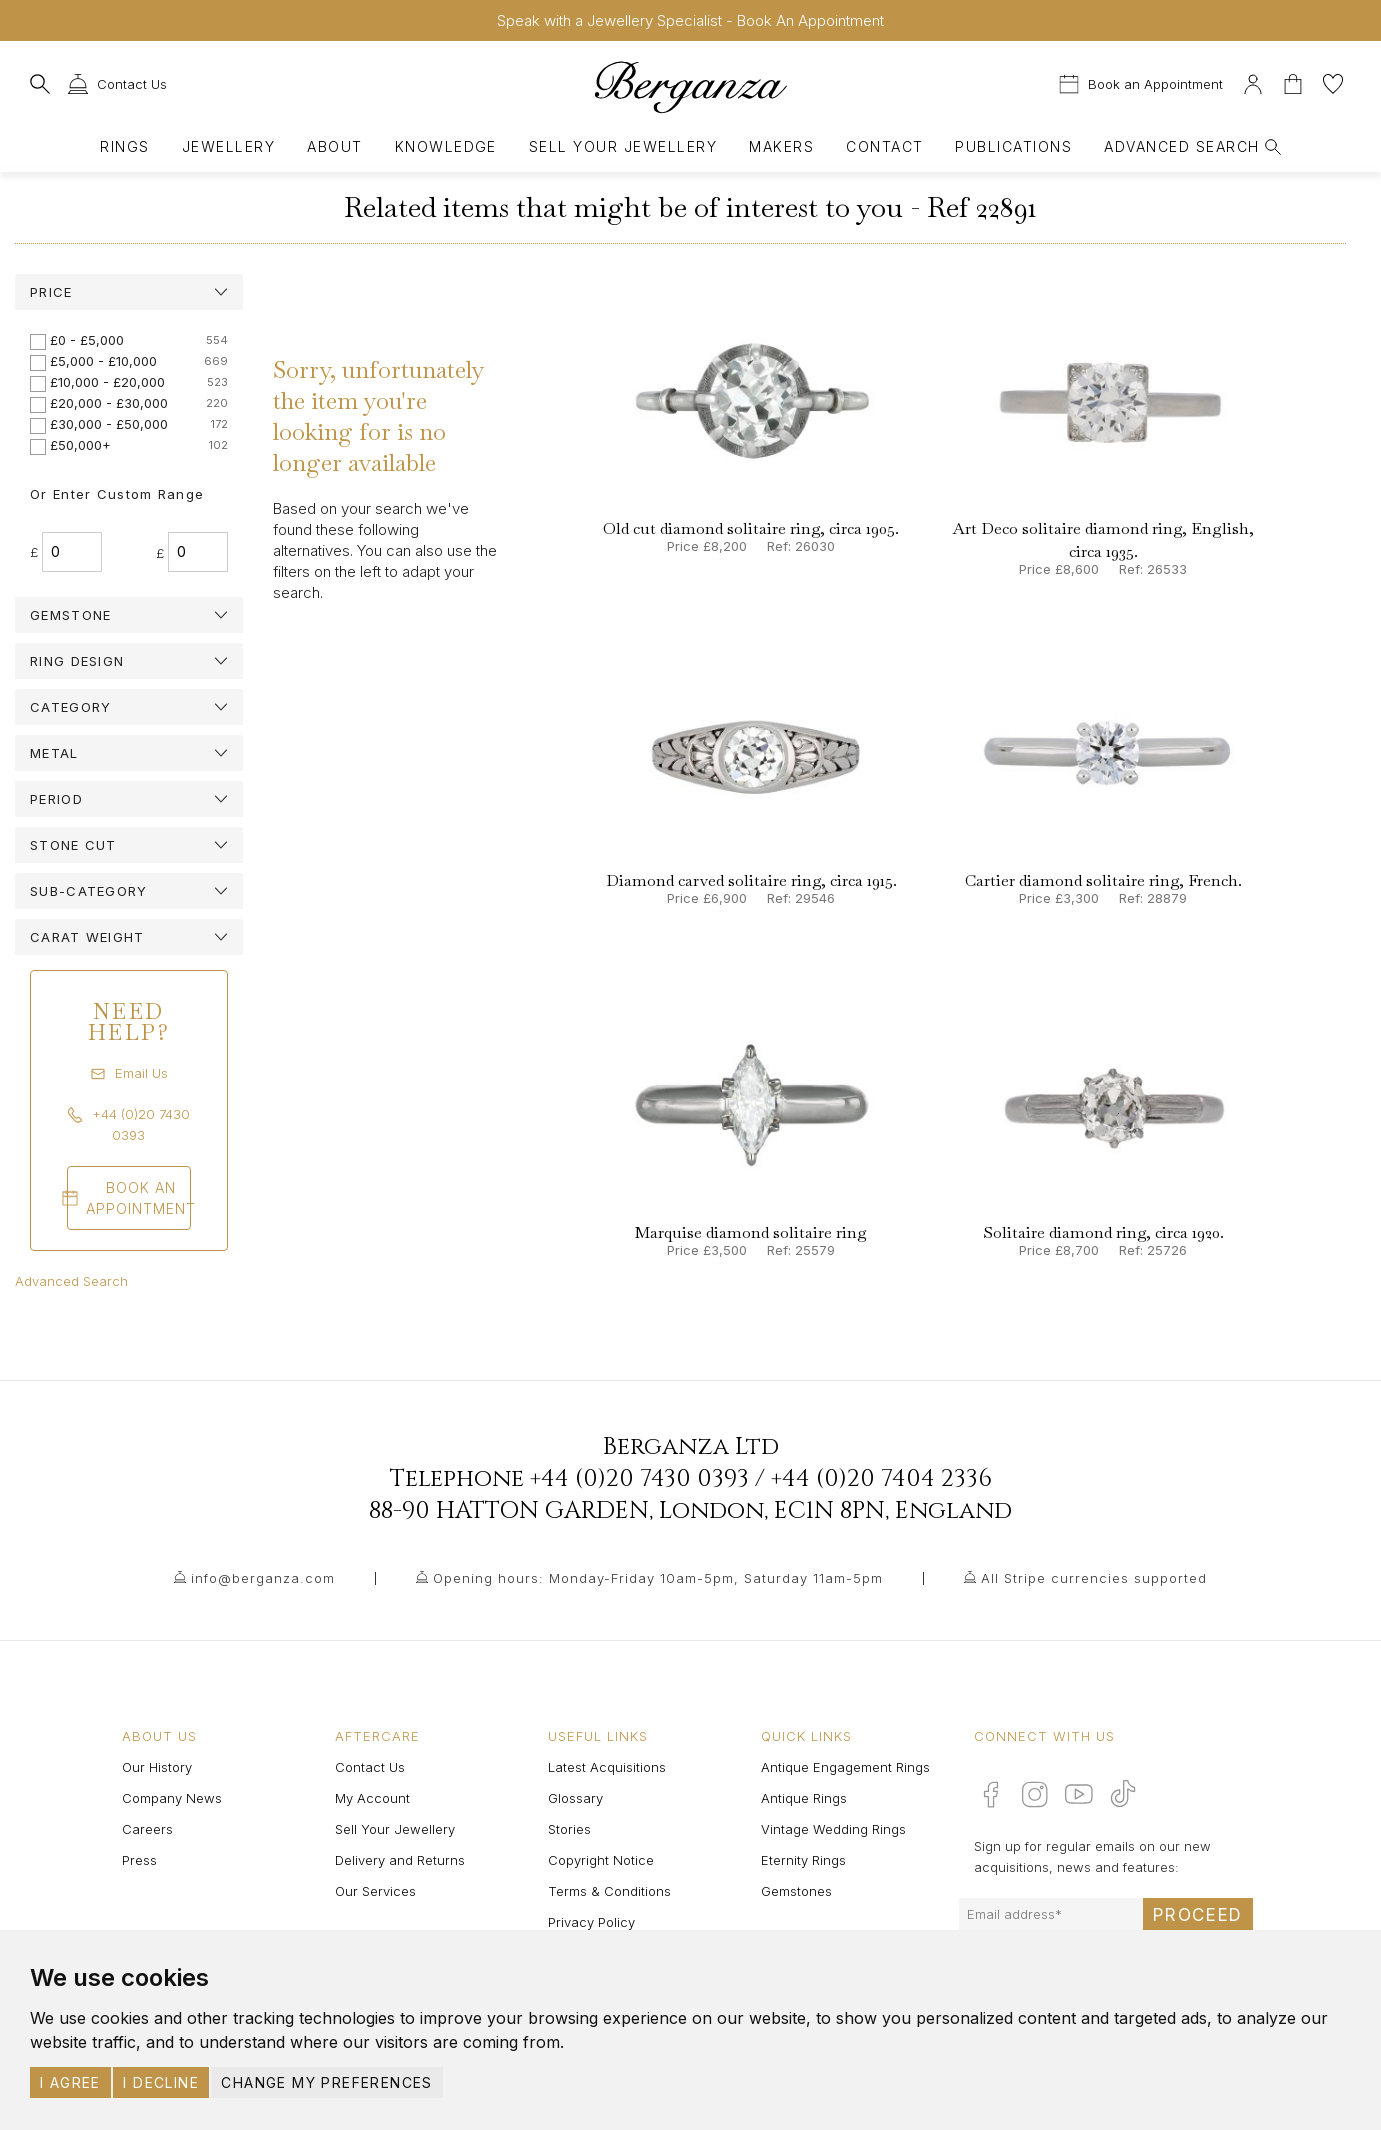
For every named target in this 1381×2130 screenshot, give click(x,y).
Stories (569, 1829)
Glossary (575, 1798)
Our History (157, 1767)
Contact (884, 146)
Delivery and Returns (400, 1860)
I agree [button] (70, 2082)
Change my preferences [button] (326, 2082)
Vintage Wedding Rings (833, 1829)
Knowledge (446, 146)
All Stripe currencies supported (1094, 1578)
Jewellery (228, 146)
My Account (372, 1798)
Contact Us (370, 1767)
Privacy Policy (591, 1922)
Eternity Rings (803, 1860)
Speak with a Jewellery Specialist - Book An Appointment (690, 20)
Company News (172, 1798)
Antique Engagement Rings (845, 1767)
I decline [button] (161, 2082)
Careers (147, 1829)
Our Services (375, 1891)
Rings (124, 146)
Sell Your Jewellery (623, 146)
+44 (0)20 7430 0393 (639, 1479)
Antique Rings (804, 1798)
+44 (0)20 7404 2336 (881, 1479)
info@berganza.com (263, 1578)
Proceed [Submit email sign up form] (1198, 1915)
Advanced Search (71, 1281)
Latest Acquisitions (607, 1767)
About (334, 146)
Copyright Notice (601, 1860)
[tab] (129, 292)
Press (139, 1860)
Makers (781, 146)
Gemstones (796, 1891)
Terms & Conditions (609, 1891)
